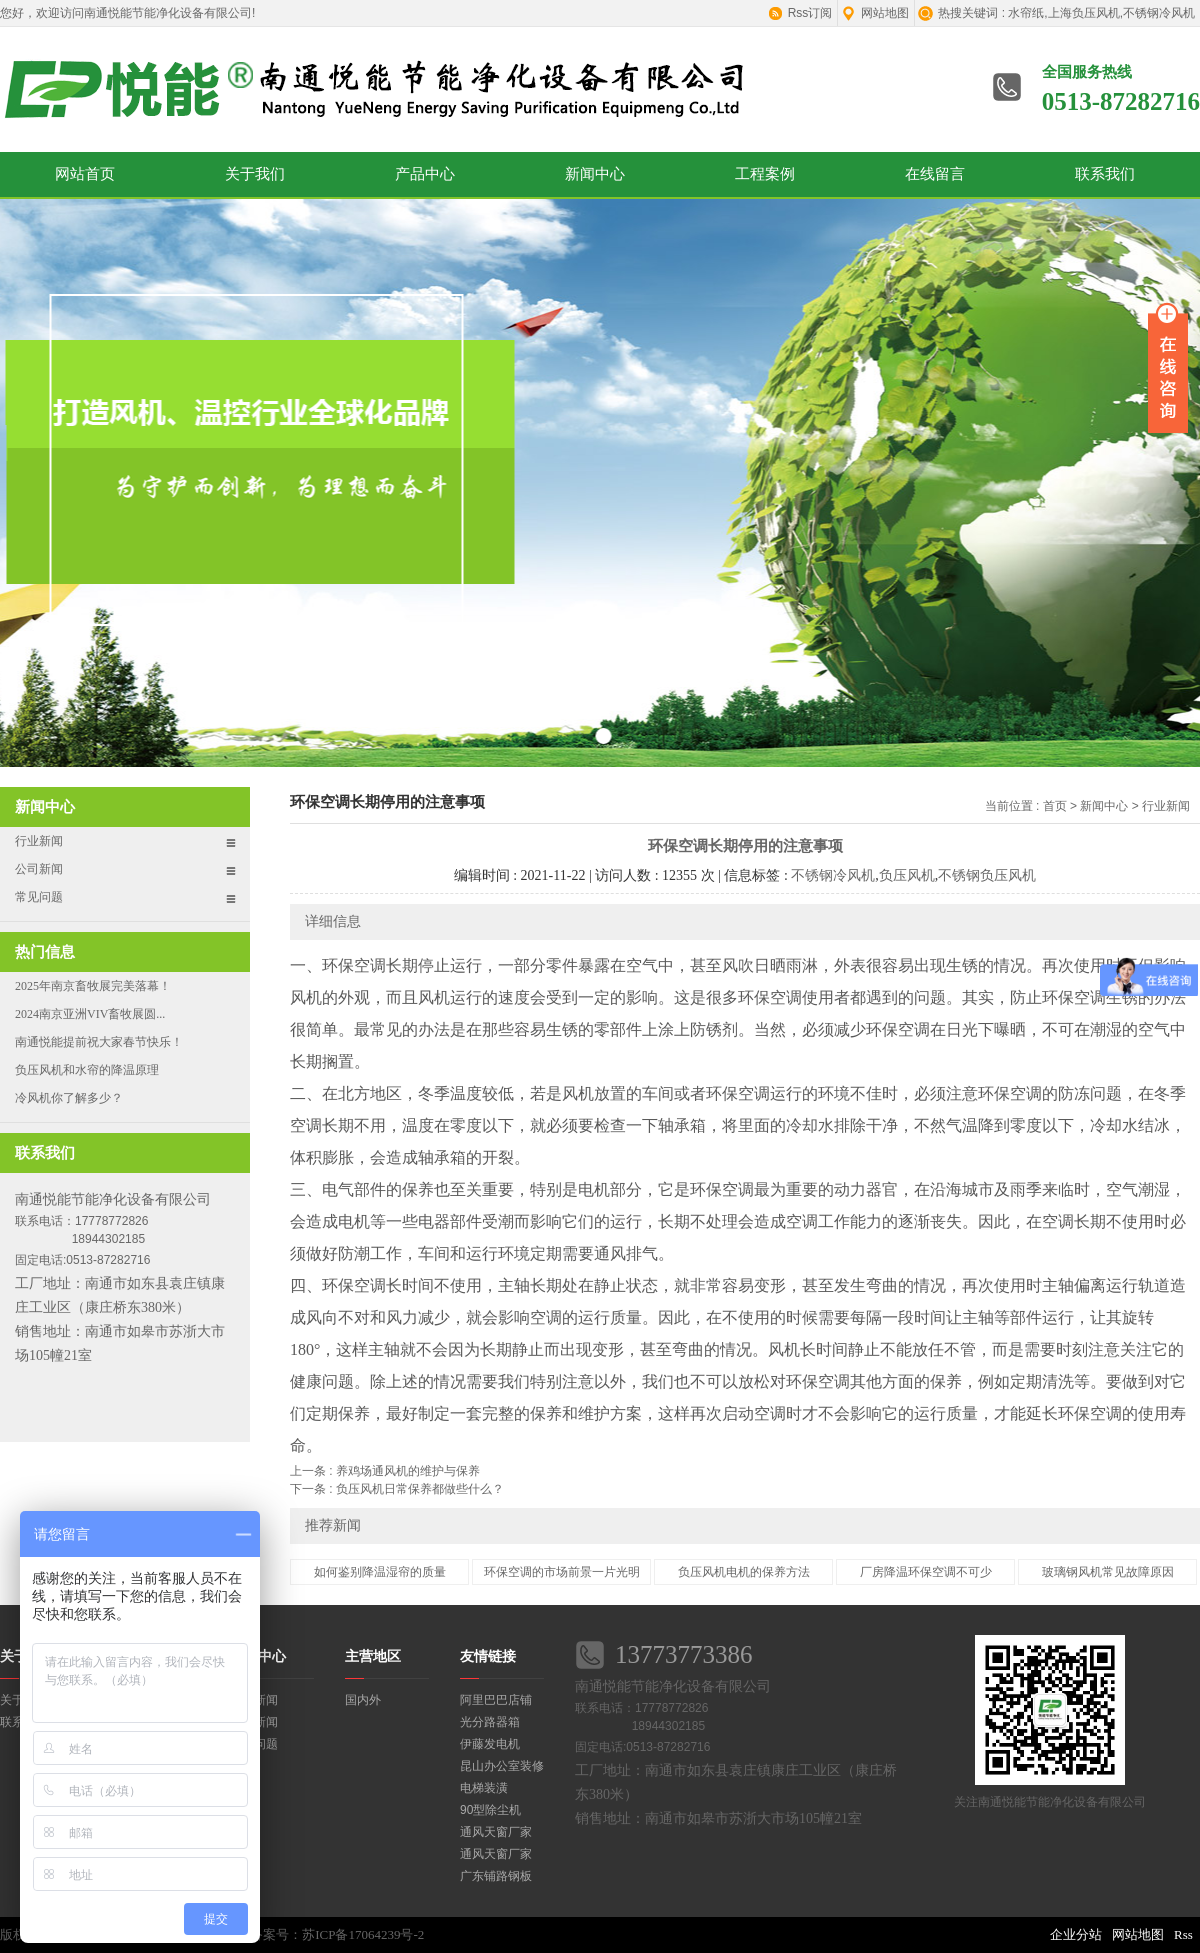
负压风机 (907, 875)
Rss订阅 (810, 13)
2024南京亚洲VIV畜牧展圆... (90, 1014)
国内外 (363, 1700)
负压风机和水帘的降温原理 (87, 1070)
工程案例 (765, 174)
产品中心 (425, 174)
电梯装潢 (484, 1788)
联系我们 (1105, 174)
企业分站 (1076, 1934)
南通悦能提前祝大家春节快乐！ (99, 1042)
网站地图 (885, 13)
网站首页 (85, 174)
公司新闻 (39, 869)
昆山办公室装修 (502, 1766)
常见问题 (39, 897)
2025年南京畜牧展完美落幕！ (93, 986)
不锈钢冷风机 (833, 875)
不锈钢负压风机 (987, 875)
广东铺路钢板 (496, 1876)
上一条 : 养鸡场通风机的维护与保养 (385, 1471)
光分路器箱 (490, 1722)
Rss (1183, 1934)
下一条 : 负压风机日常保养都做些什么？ (397, 1489)
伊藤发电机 (490, 1744)
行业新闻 (39, 841)
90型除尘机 (490, 1810)
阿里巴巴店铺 (496, 1700)
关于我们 (255, 174)
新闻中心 (595, 174)
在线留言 (935, 174)
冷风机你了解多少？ (69, 1098)
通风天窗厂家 (496, 1832)
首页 (1055, 806)
